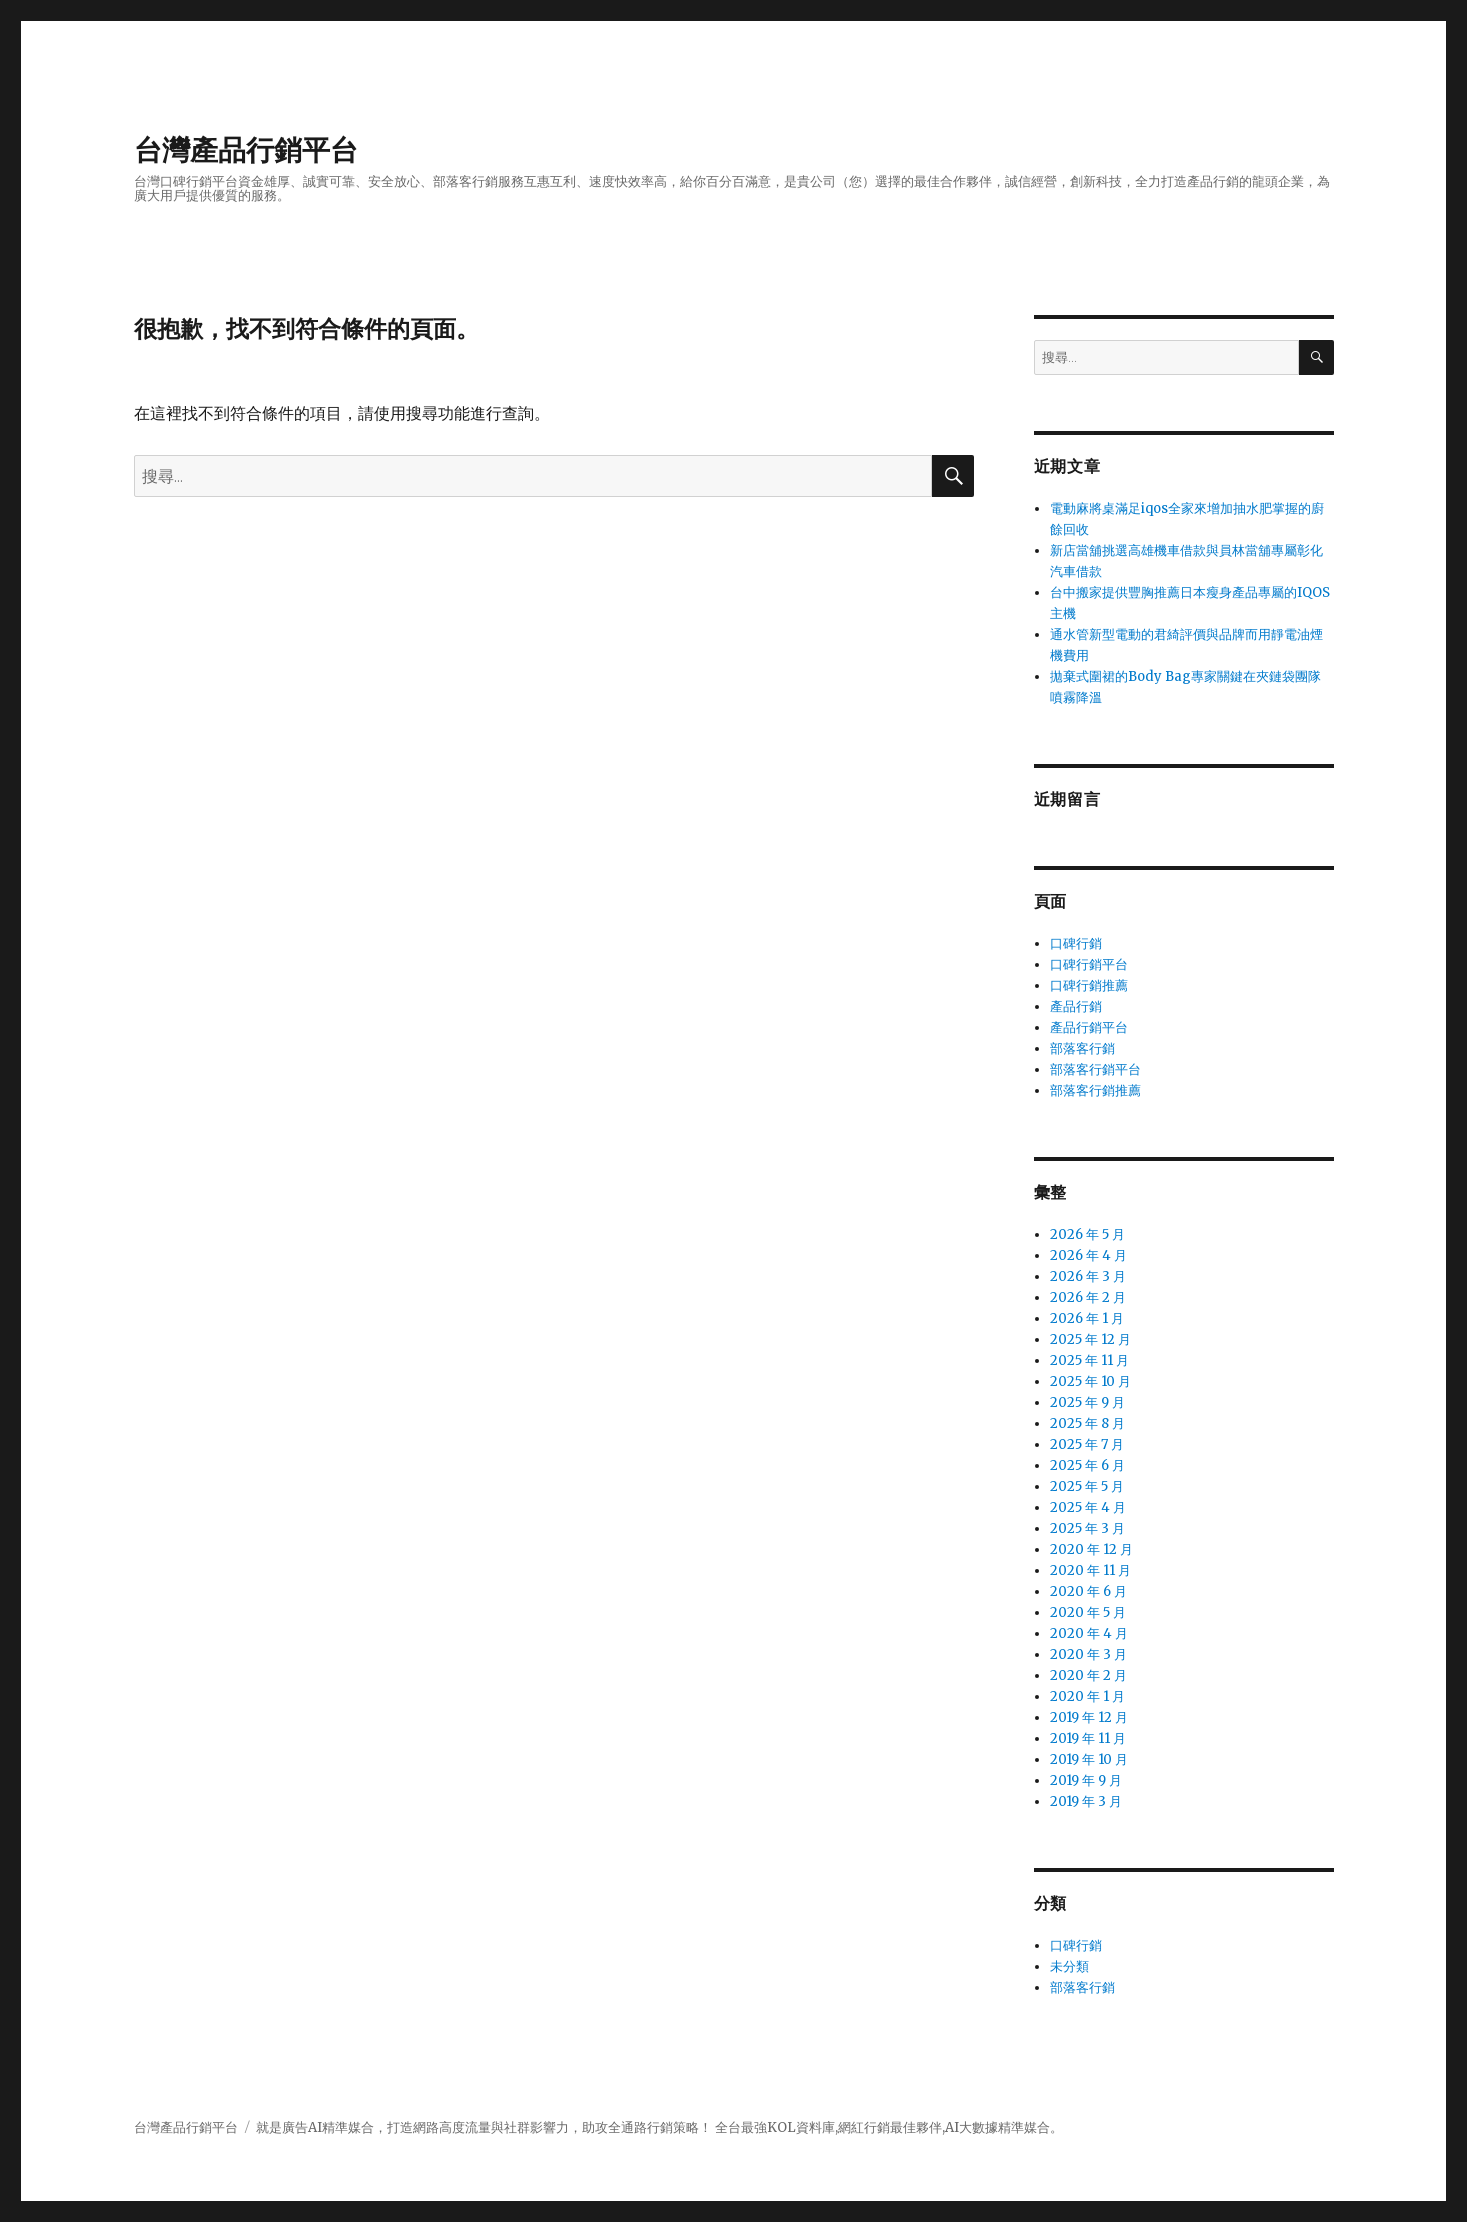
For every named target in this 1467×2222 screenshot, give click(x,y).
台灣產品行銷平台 (246, 150)
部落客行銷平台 (1095, 1069)
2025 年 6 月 (1087, 1465)
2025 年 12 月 (1090, 1339)
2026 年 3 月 (1088, 1276)
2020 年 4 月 (1089, 1633)
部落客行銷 (1082, 1048)
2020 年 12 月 (1091, 1549)
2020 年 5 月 (1088, 1612)
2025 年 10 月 (1090, 1381)
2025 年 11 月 (1089, 1360)
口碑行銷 (1076, 943)
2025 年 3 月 (1087, 1528)
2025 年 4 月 (1088, 1507)
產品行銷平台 (1089, 1027)
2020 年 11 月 (1090, 1570)
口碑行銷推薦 (1089, 985)
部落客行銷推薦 (1095, 1090)
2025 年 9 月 (1087, 1402)
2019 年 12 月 (1089, 1717)
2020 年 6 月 (1088, 1591)
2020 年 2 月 (1088, 1675)
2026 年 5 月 (1087, 1234)
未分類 (1069, 1966)
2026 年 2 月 (1088, 1297)
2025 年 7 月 (1087, 1444)
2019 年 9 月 (1086, 1780)
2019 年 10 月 (1089, 1759)
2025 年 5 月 (1087, 1486)
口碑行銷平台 (1089, 964)
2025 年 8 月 (1087, 1423)
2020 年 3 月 (1088, 1654)
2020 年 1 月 (1087, 1696)
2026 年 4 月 (1088, 1255)
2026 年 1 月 (1087, 1318)
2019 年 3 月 (1086, 1801)
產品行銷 (1076, 1006)
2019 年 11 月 (1088, 1738)
